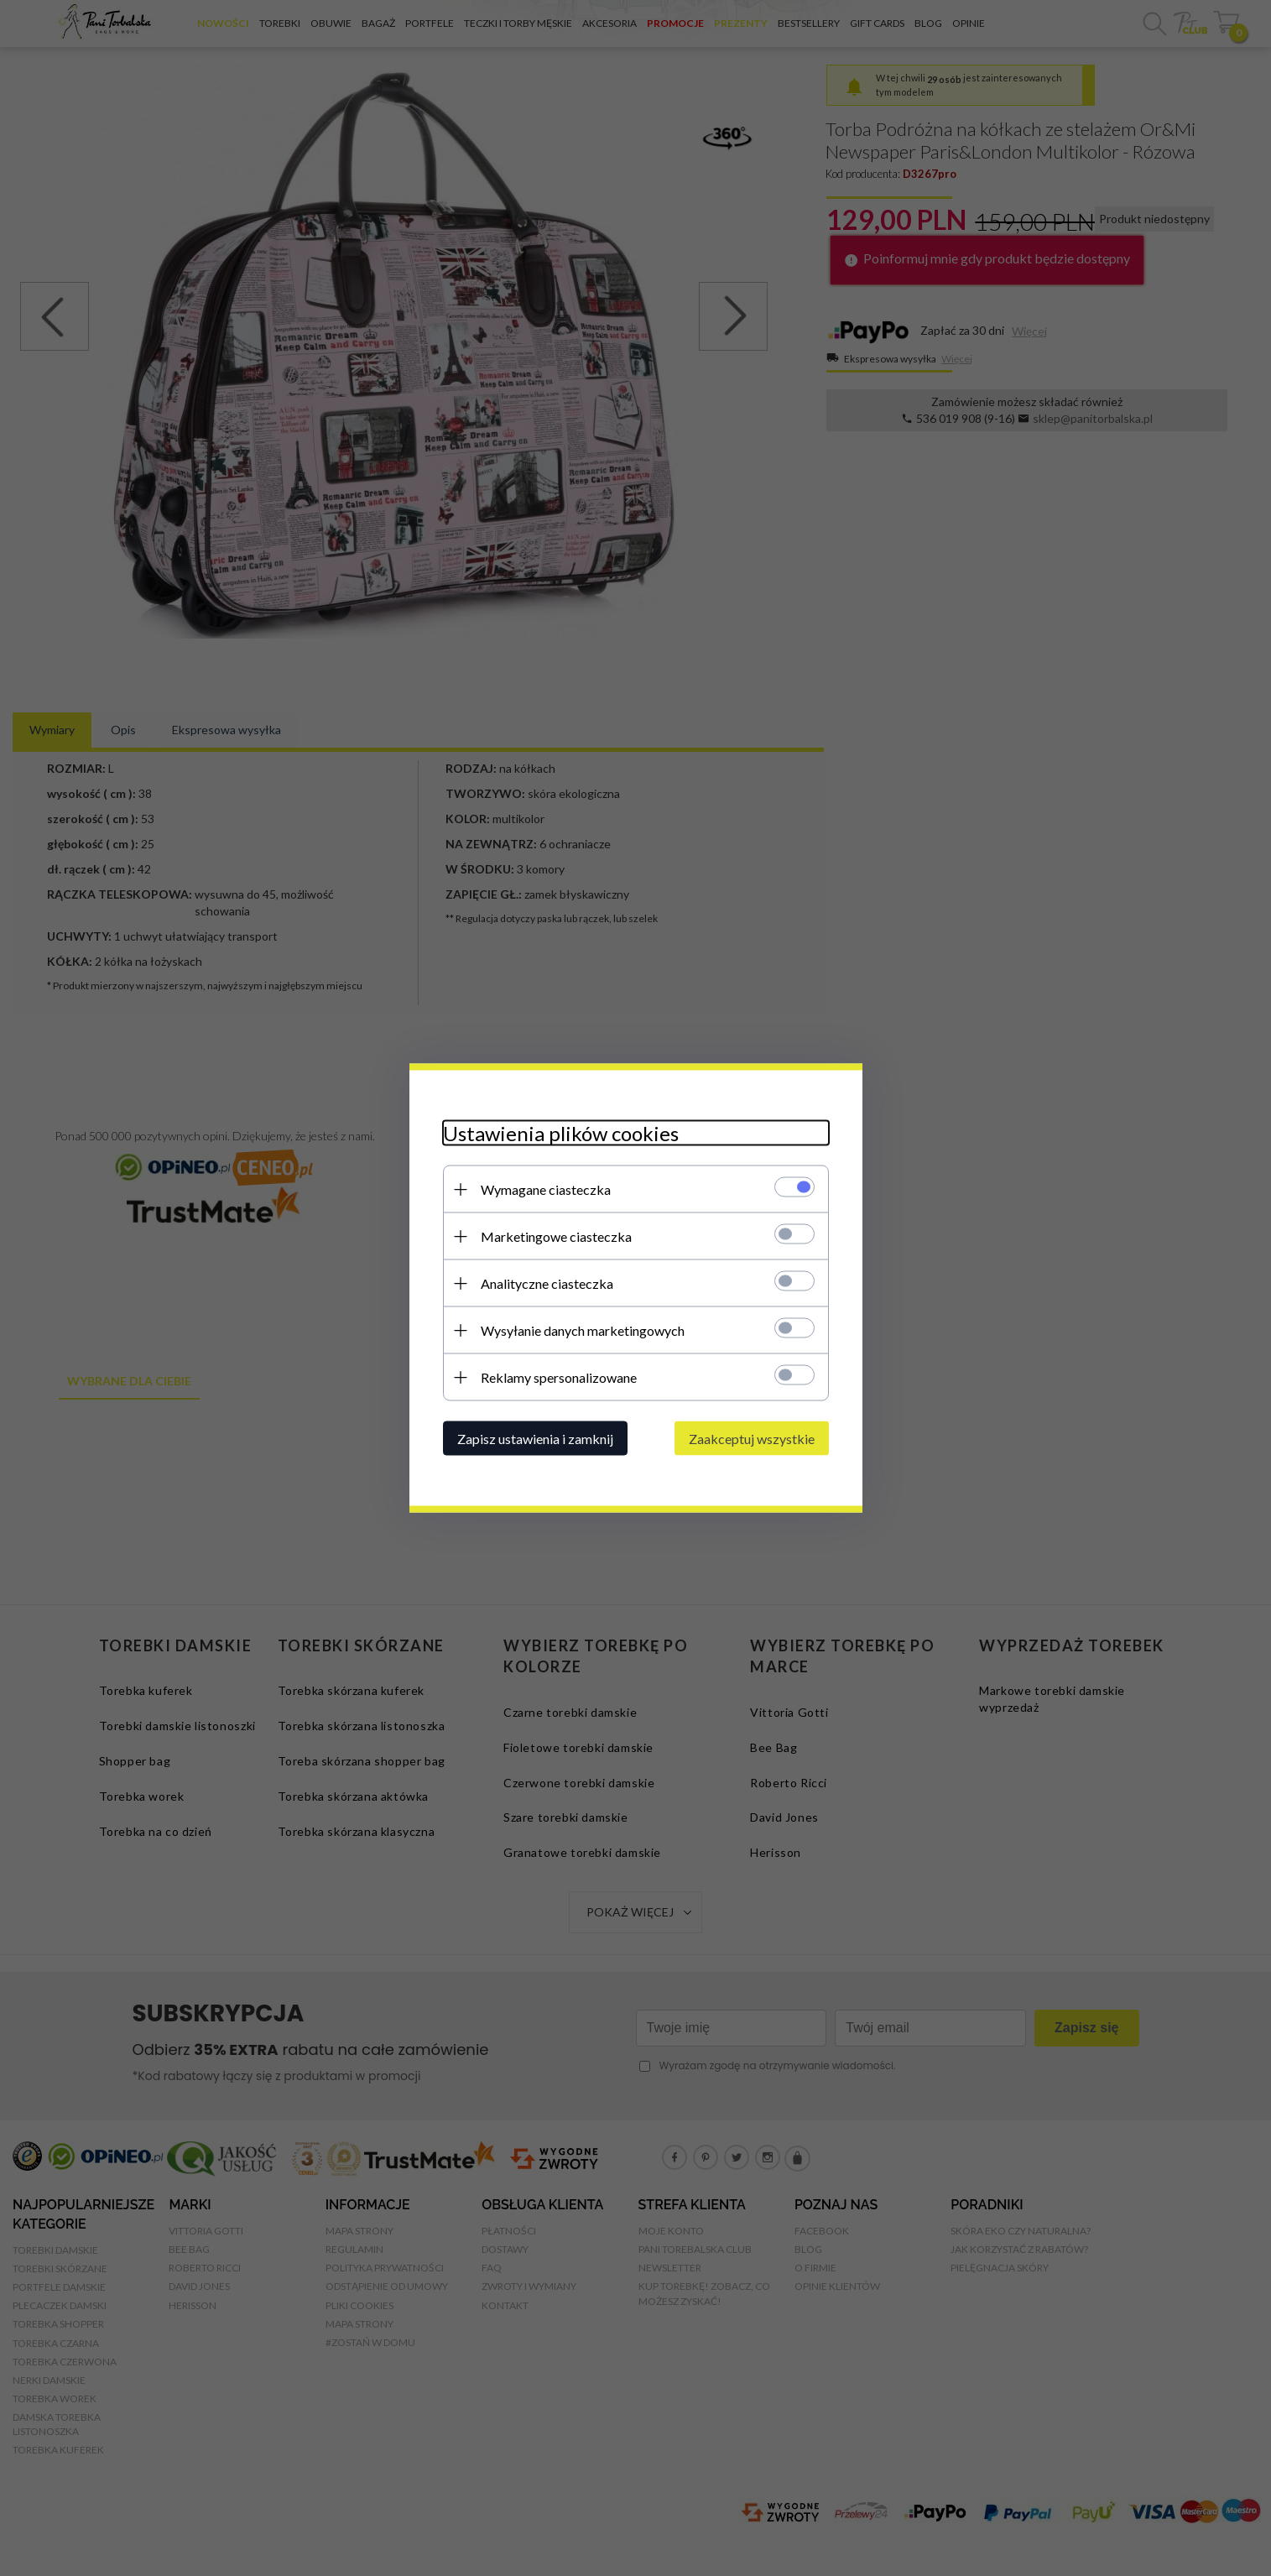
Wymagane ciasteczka (546, 1189)
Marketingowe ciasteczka (556, 1236)
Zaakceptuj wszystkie (752, 1439)
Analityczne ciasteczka (547, 1283)
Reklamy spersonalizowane (559, 1377)
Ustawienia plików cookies (561, 1133)
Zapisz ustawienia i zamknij (535, 1439)
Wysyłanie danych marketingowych (583, 1330)
